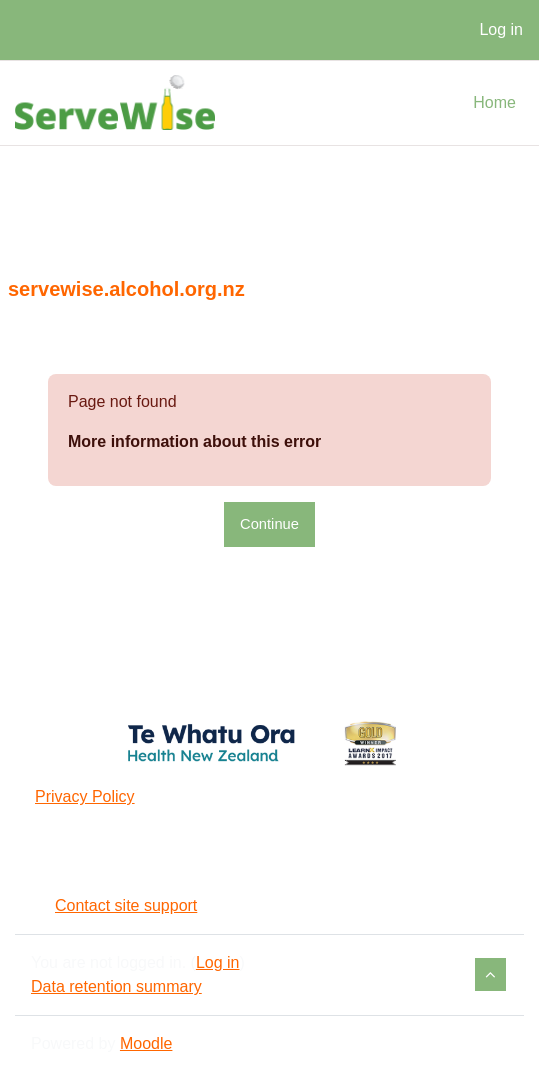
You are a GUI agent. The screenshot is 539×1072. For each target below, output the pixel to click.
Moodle (146, 1043)
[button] (490, 974)
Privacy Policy (85, 796)
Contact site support (114, 905)
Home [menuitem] (494, 102)
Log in (501, 29)
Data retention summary (116, 986)
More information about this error (194, 441)
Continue (269, 524)
